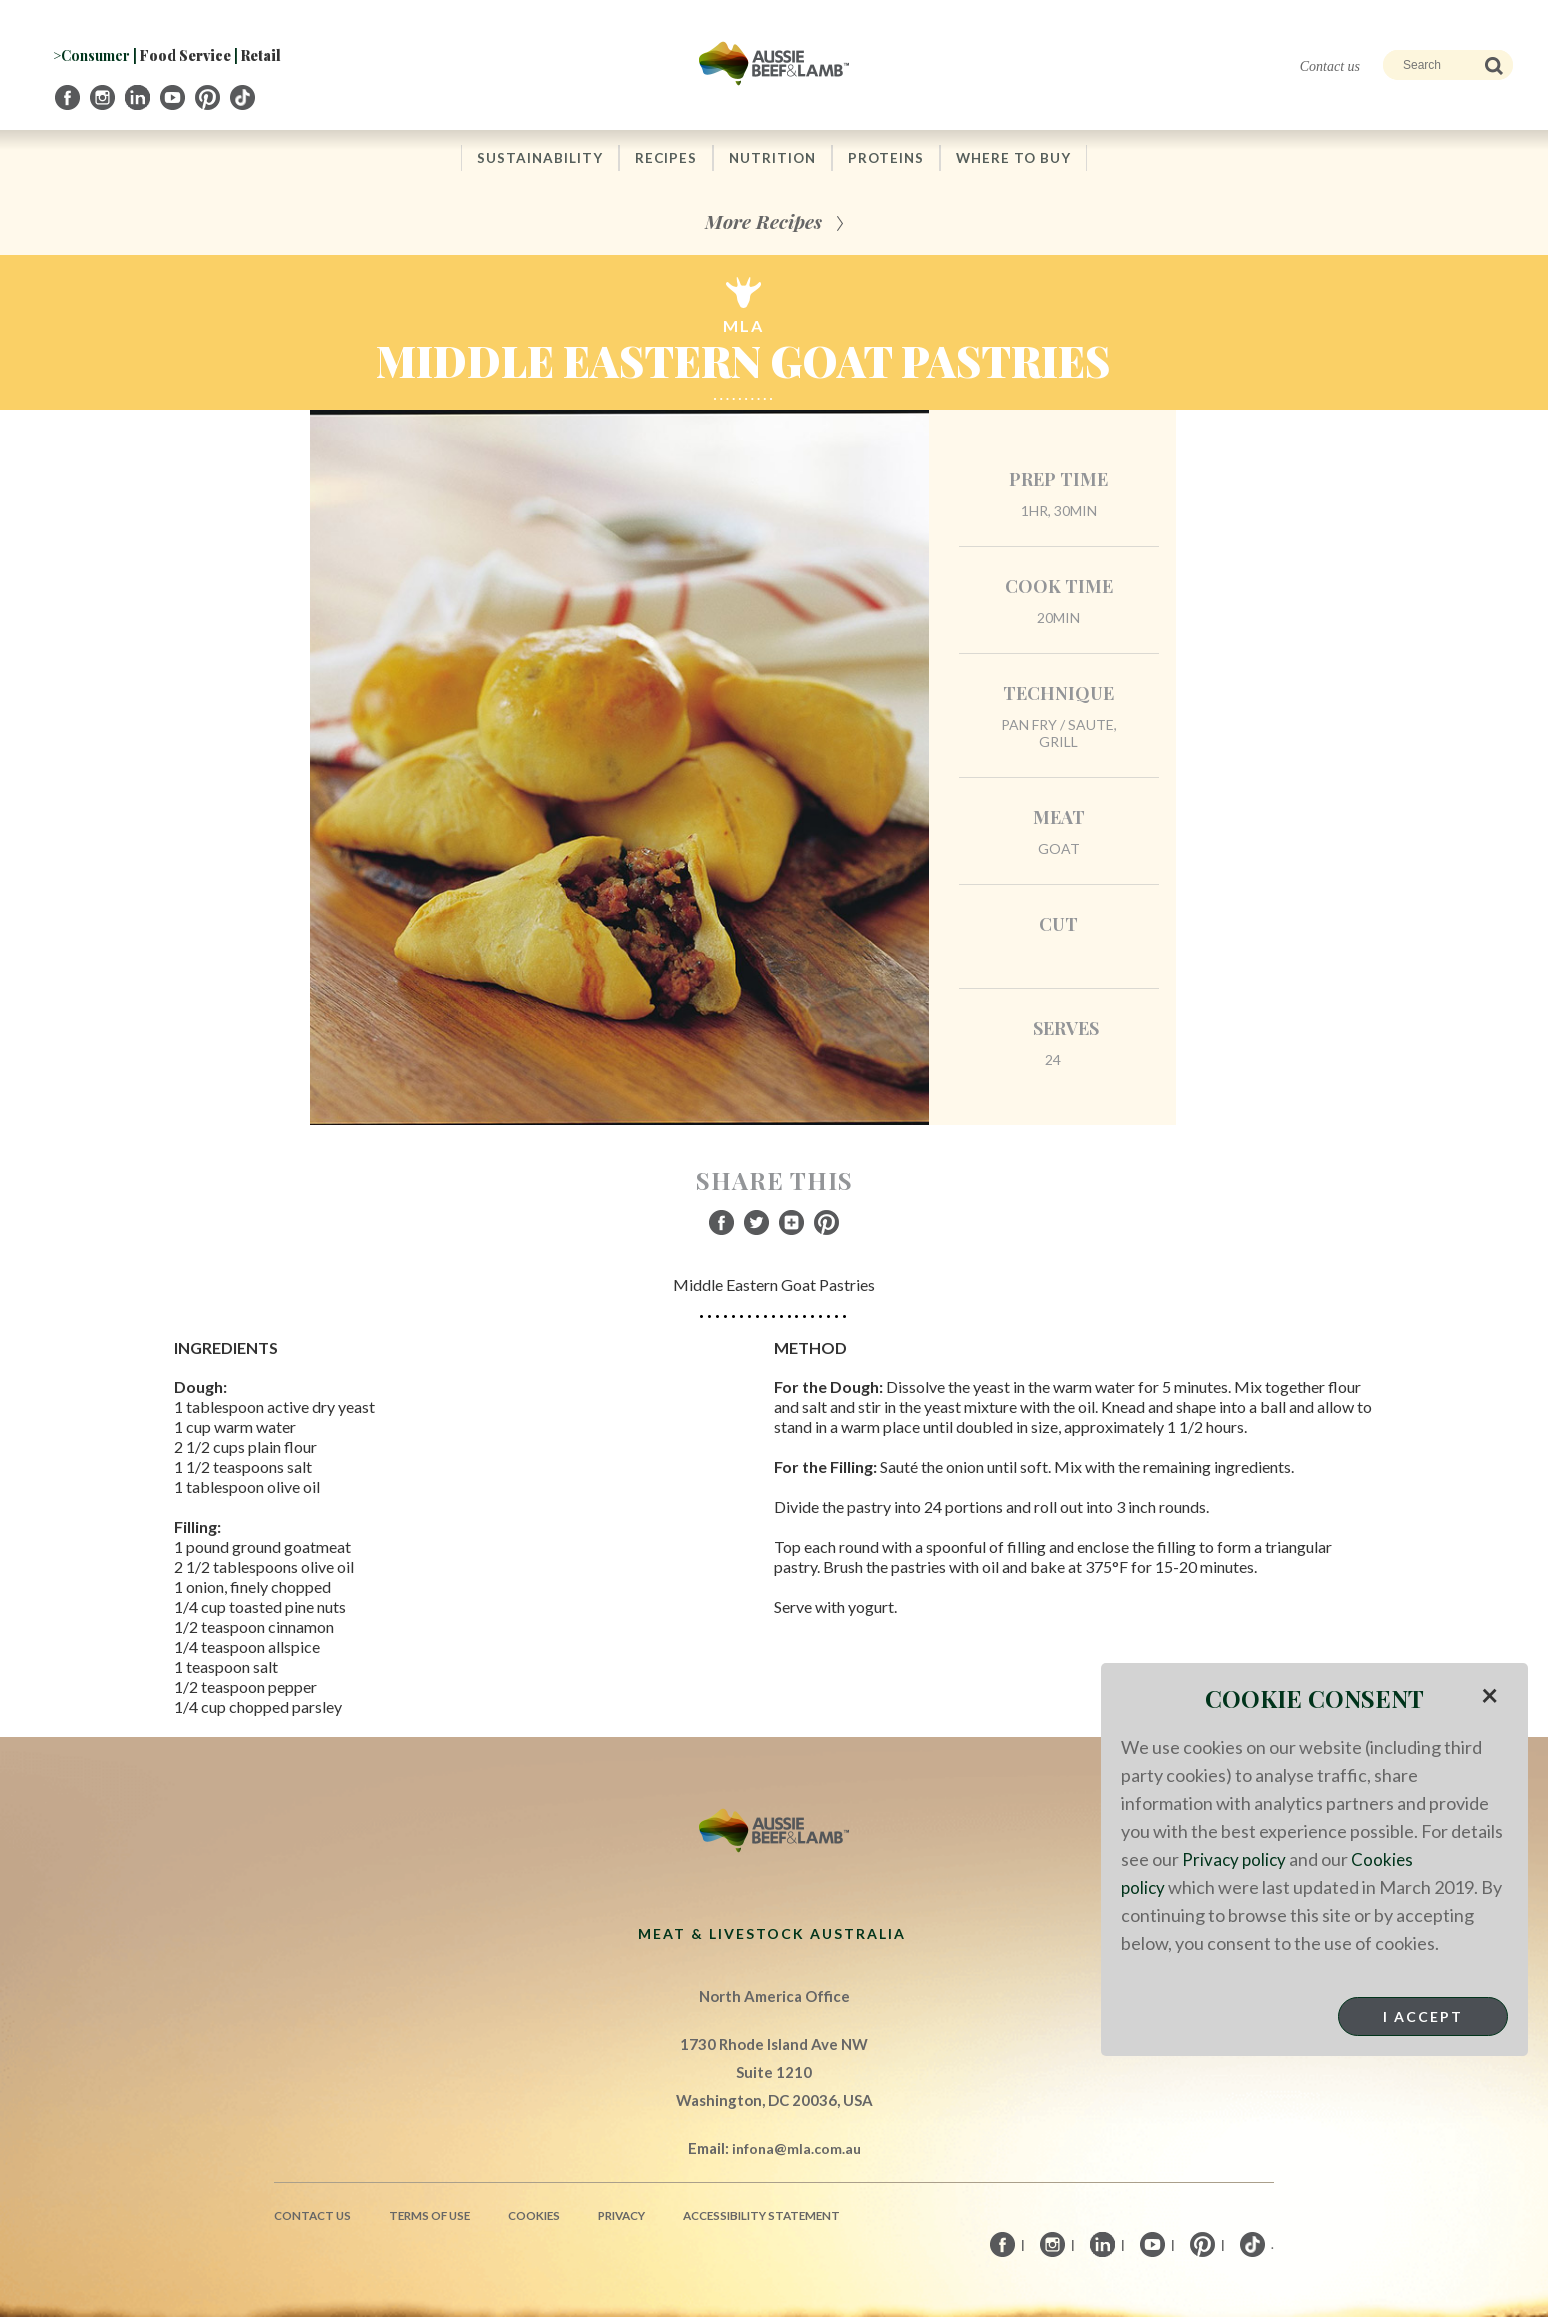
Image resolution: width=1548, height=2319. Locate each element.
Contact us (1330, 66)
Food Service (185, 55)
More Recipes (763, 222)
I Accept (1423, 2016)
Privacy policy (1235, 1859)
